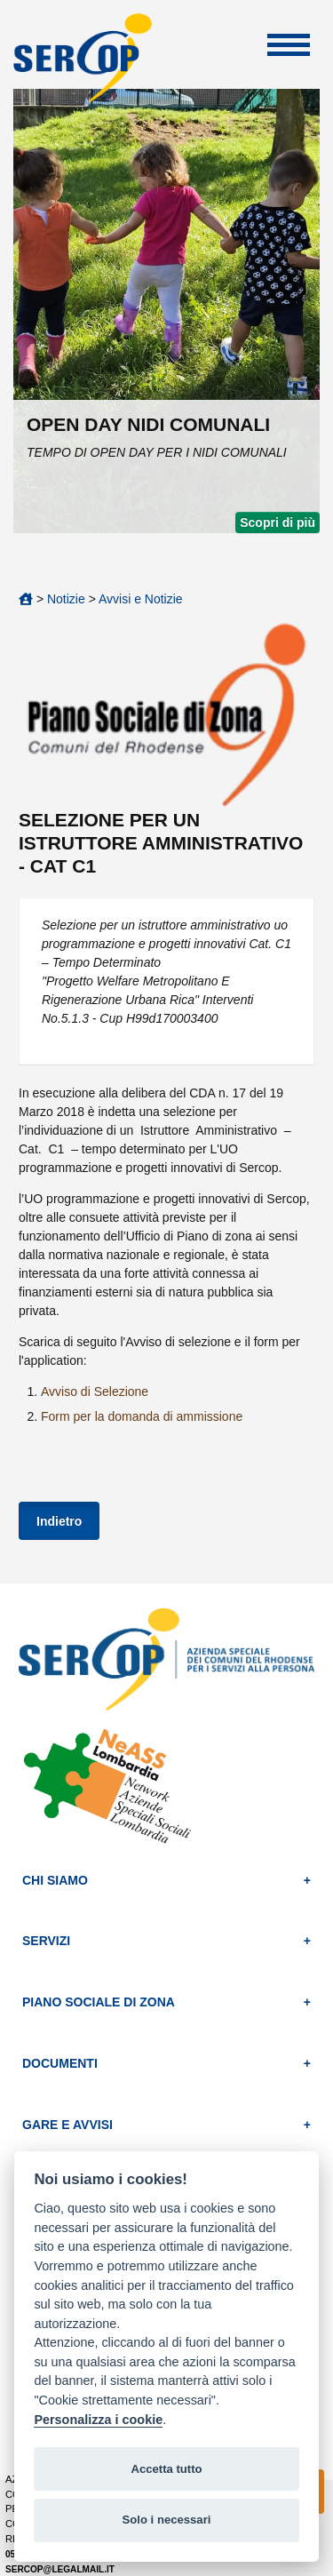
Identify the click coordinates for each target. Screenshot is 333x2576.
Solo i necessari (167, 2519)
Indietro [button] (59, 1521)
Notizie (66, 599)
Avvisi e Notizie (141, 599)
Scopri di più (277, 522)
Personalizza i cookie (98, 2420)
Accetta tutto (166, 2469)
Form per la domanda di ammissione (141, 1416)
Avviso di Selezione (94, 1391)
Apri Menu (289, 45)
